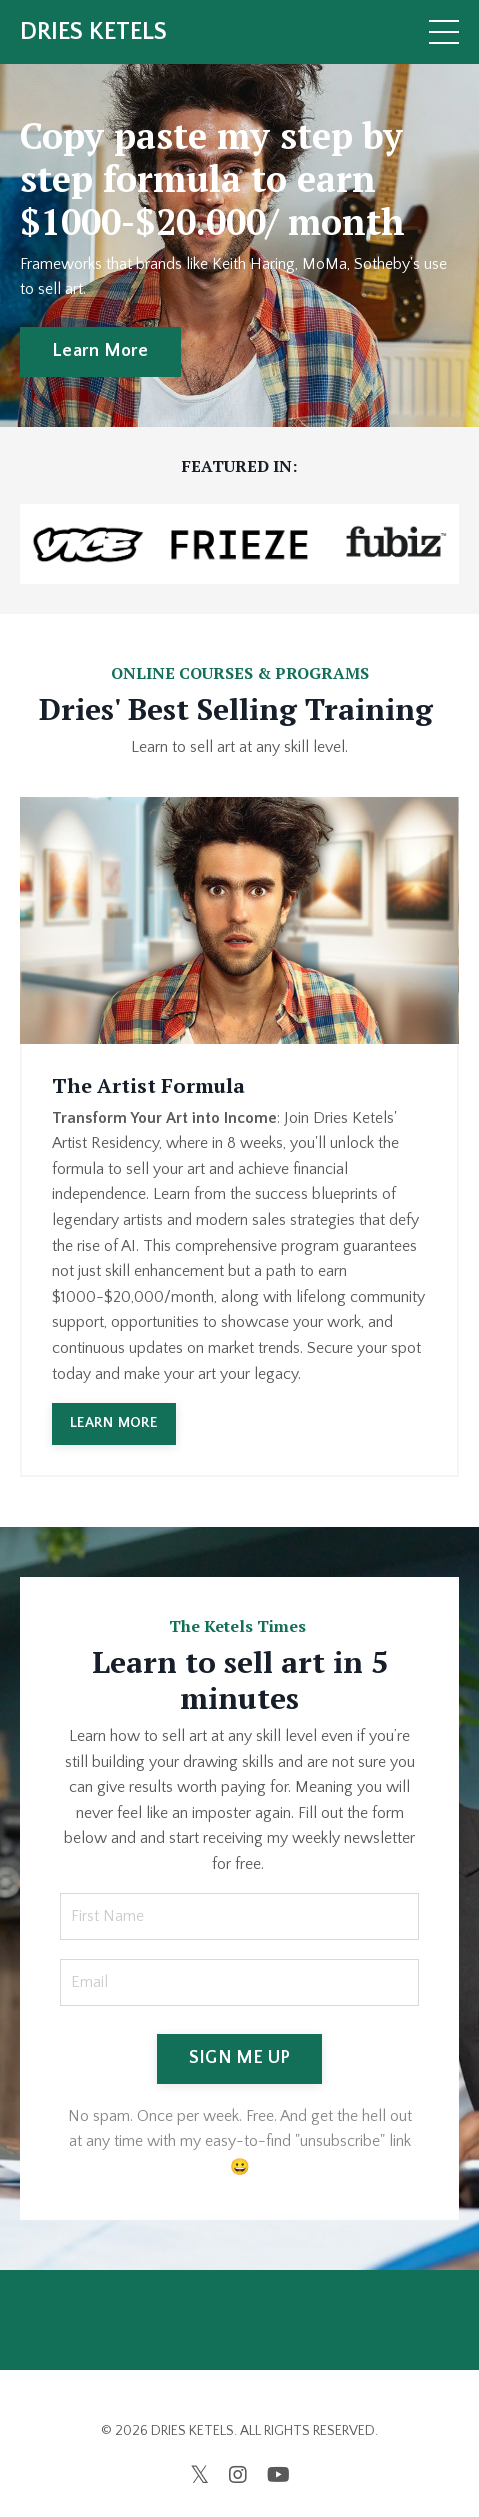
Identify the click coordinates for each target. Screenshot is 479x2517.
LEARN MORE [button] (114, 1423)
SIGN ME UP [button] (240, 2058)
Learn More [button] (100, 351)
